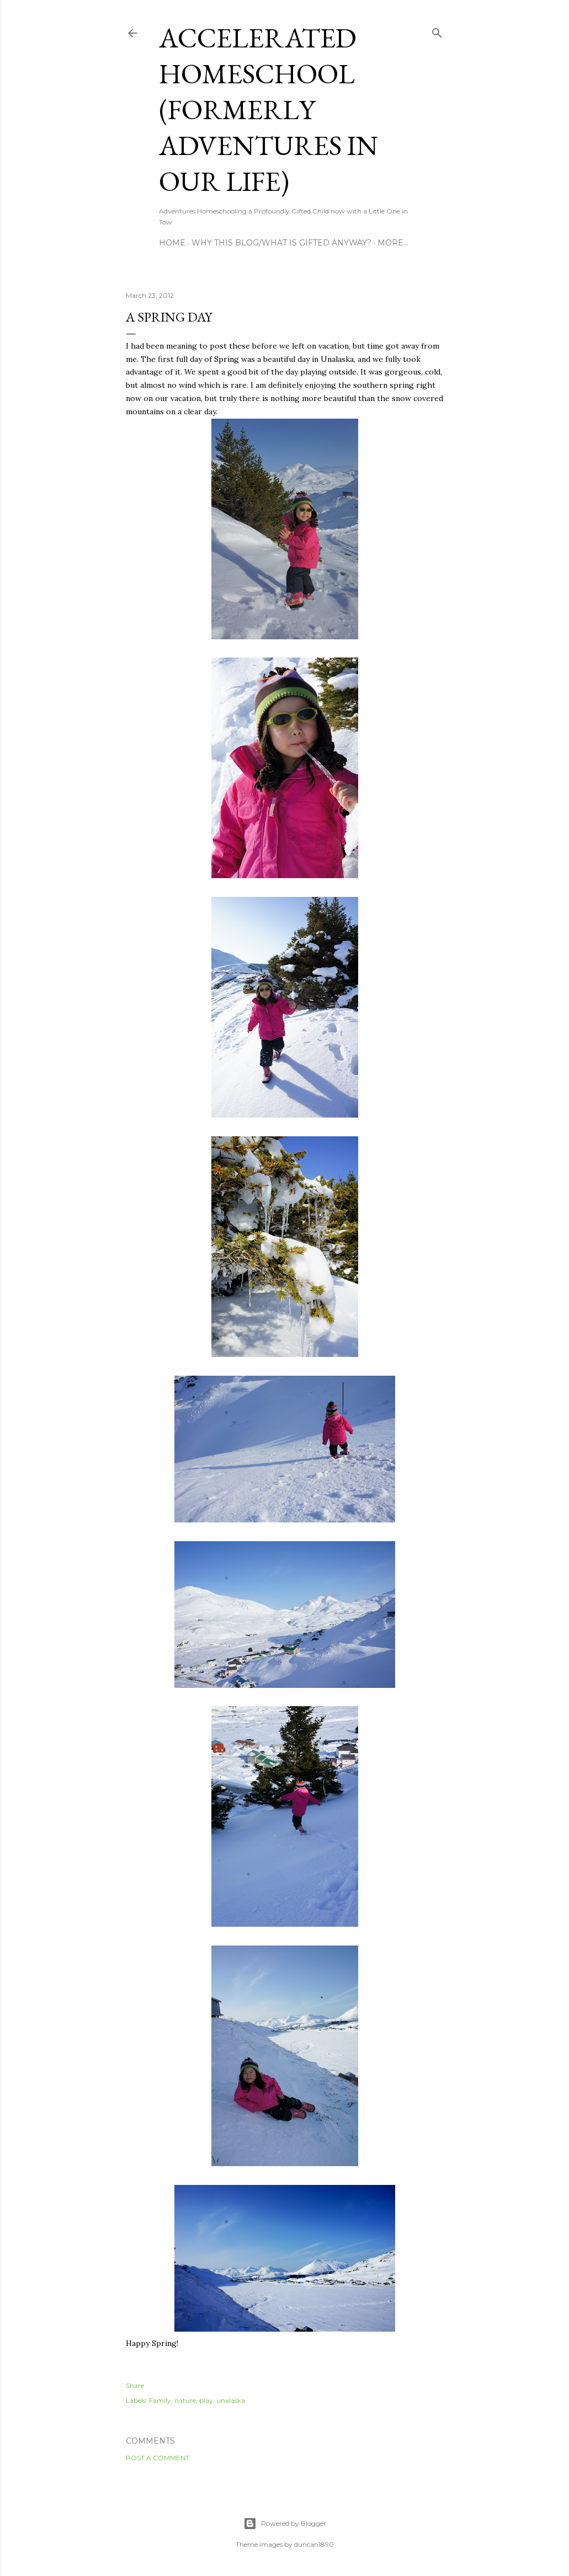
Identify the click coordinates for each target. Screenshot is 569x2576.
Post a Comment (157, 2458)
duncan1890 (314, 2544)
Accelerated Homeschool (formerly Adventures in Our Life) (268, 109)
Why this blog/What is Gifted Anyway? (281, 243)
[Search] (437, 30)
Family (160, 2400)
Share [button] (135, 2385)
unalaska (230, 2400)
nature (185, 2400)
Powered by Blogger (284, 2523)
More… (392, 243)
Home (172, 243)
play (206, 2400)
